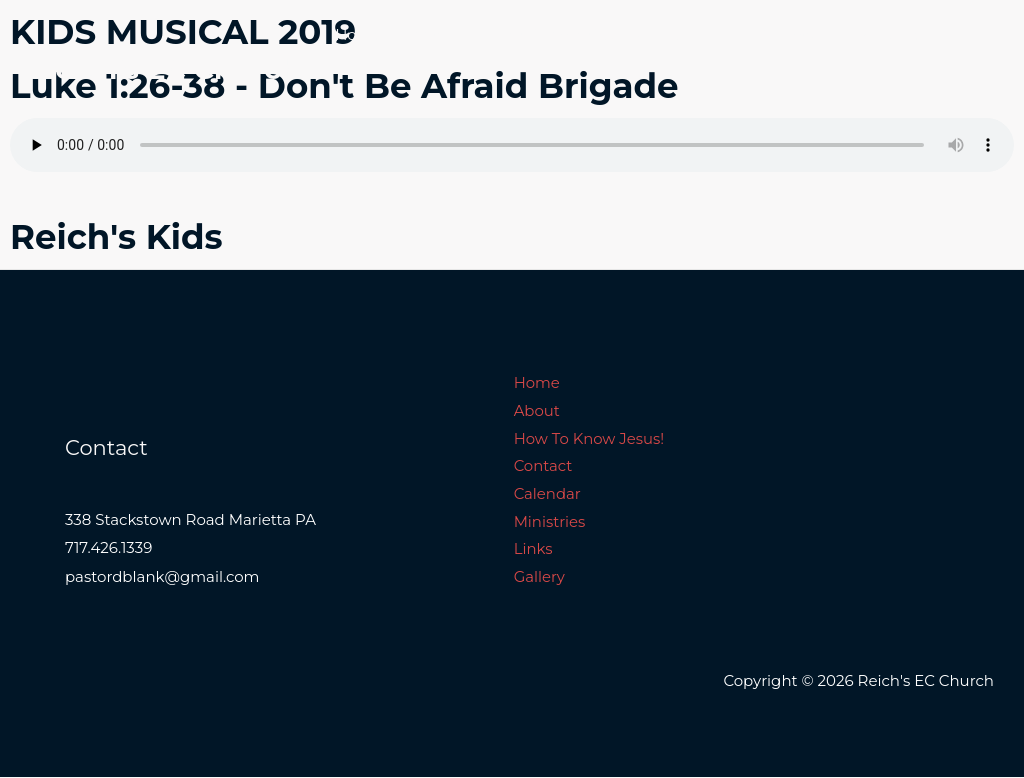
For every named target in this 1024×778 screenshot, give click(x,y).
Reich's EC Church (167, 69)
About (435, 34)
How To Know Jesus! (564, 34)
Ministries (893, 34)
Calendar (793, 34)
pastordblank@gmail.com (162, 578)
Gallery (430, 104)
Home (358, 34)
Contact (699, 34)
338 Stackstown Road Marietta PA (190, 523)
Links (354, 104)
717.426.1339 (108, 550)
